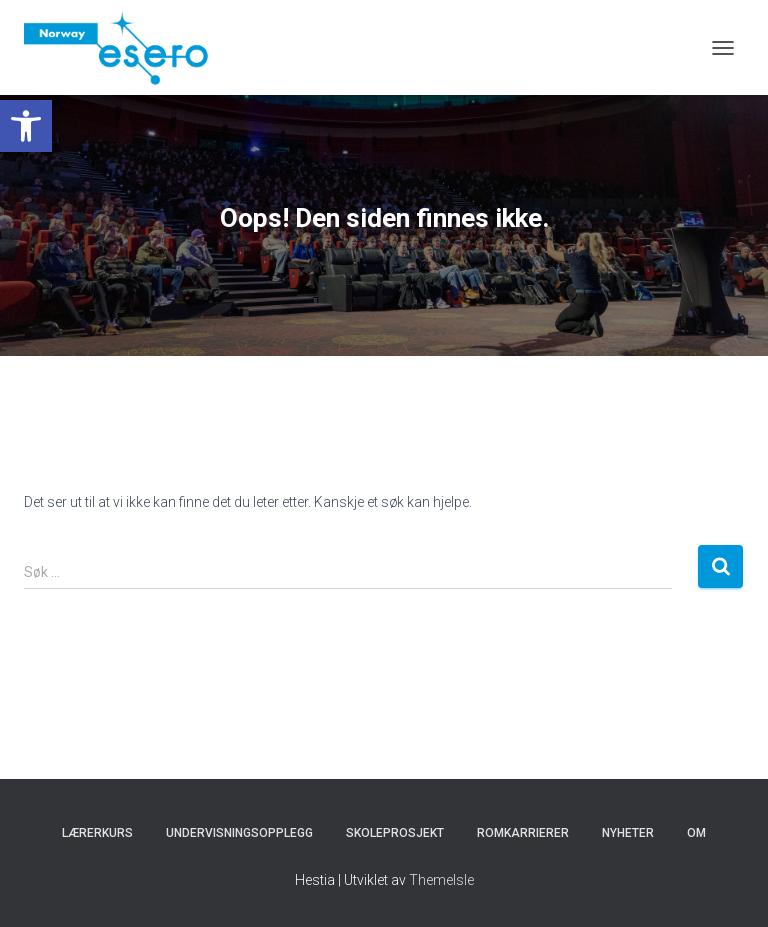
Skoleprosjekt (395, 833)
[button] (26, 126)
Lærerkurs (97, 833)
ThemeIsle (441, 880)
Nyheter (628, 833)
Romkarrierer (523, 833)
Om (696, 833)
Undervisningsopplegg (239, 833)
